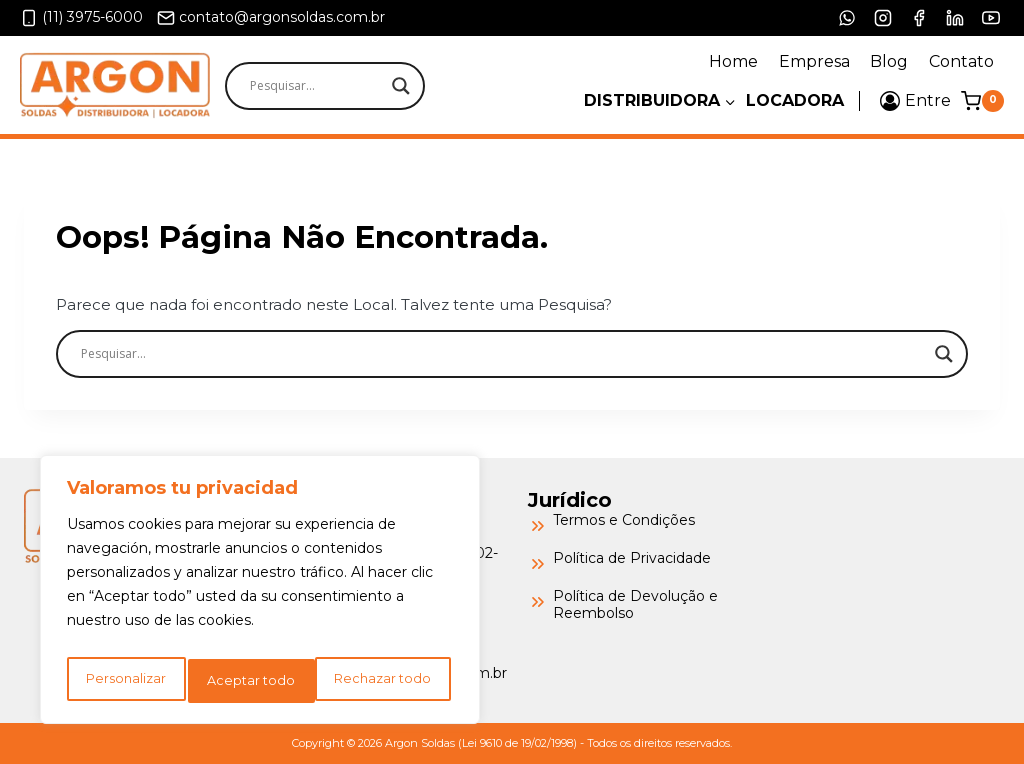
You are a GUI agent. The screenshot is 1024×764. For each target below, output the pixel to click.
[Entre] (915, 100)
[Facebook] (919, 18)
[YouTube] (991, 18)
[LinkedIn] (955, 18)
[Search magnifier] (401, 86)
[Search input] (360, 86)
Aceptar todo (392, 681)
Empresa (814, 61)
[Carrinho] (982, 101)
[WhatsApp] (847, 18)
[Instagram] (883, 18)
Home (733, 61)
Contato (961, 61)
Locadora (795, 100)
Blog (889, 61)
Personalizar (124, 681)
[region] (260, 595)
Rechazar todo (256, 681)
